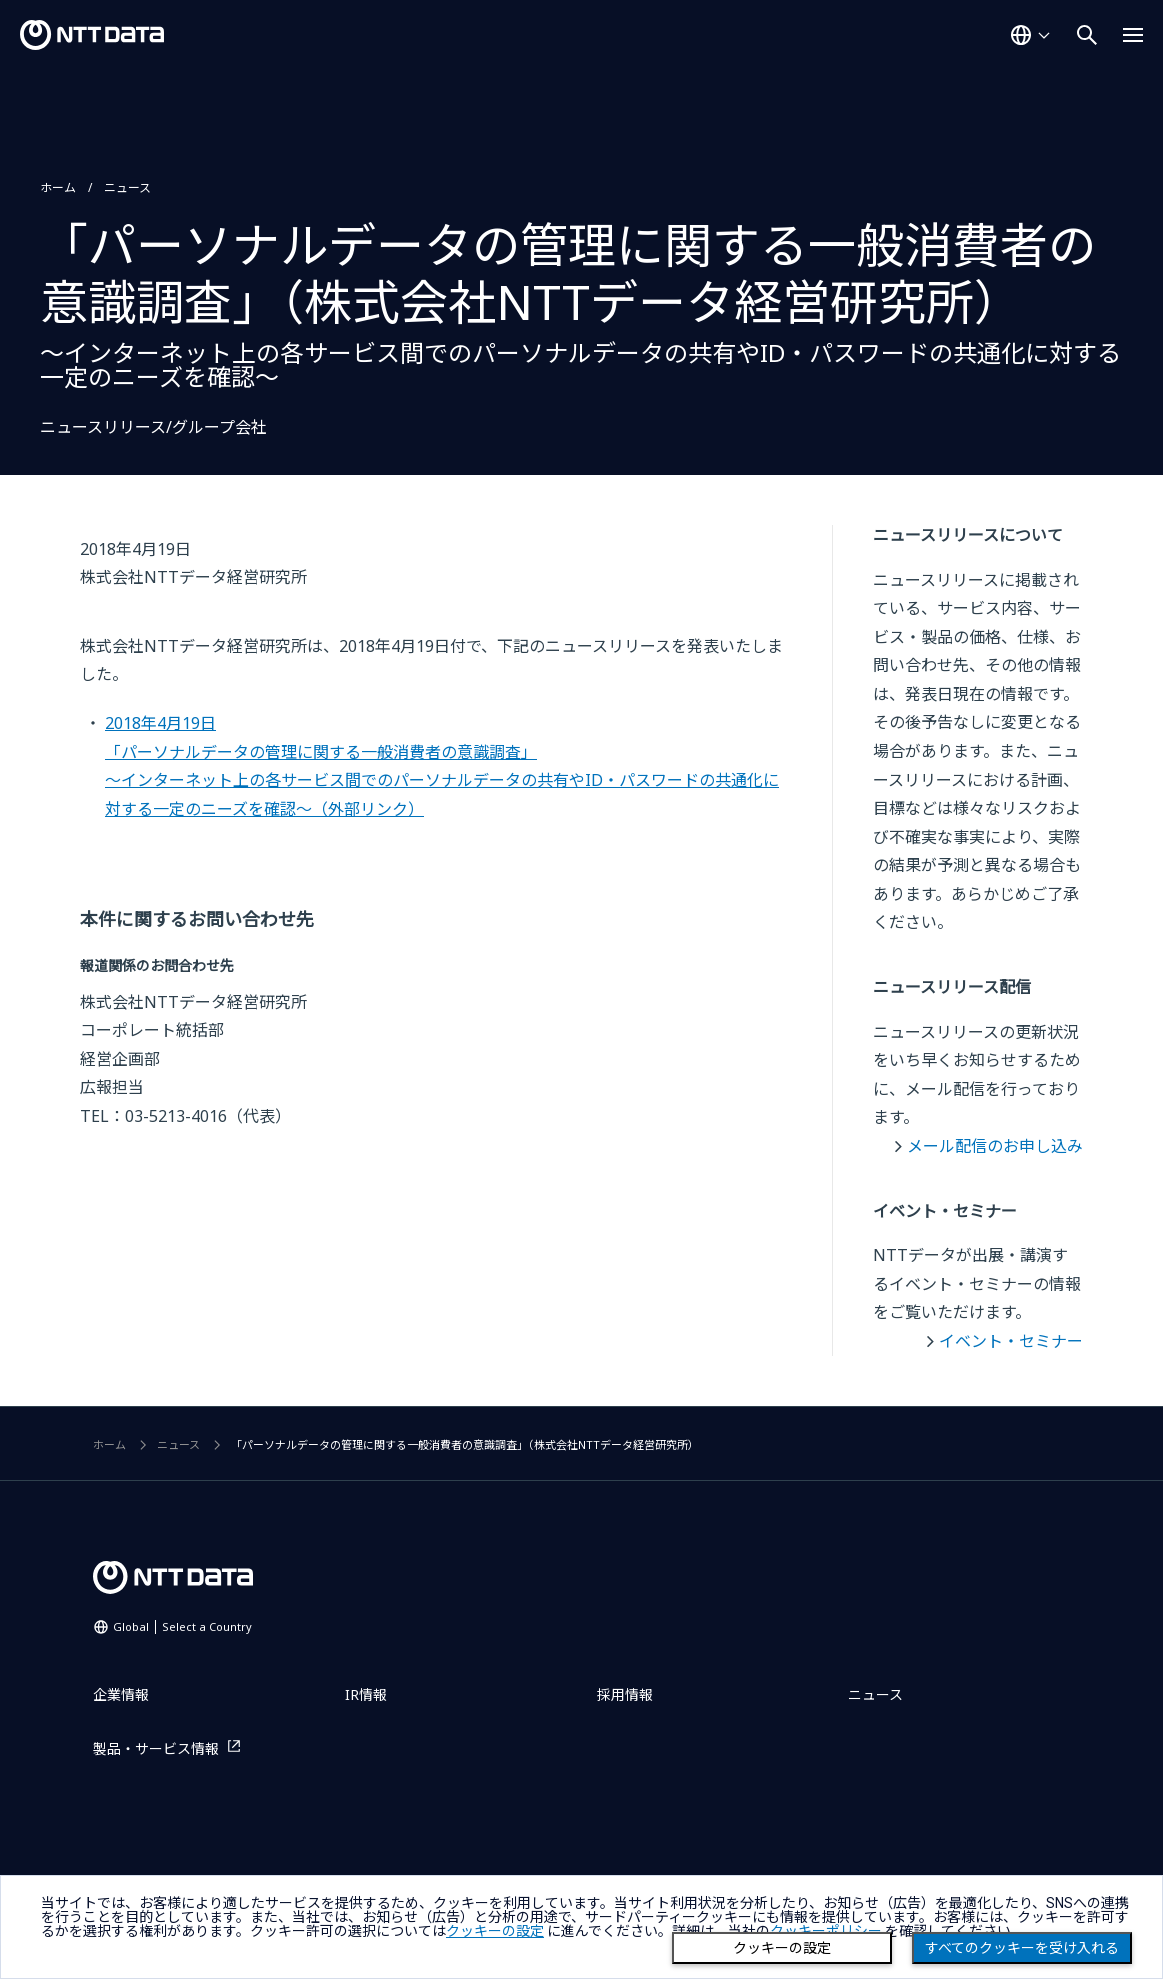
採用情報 (625, 1694)
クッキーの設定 (782, 1948)
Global (182, 1626)
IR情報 (366, 1694)
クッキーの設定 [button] (495, 1931)
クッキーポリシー (826, 1931)
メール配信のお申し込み (995, 1146)
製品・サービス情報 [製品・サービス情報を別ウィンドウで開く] (156, 1748)
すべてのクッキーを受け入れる (1022, 1948)
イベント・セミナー (1011, 1341)
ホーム (58, 187)
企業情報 (121, 1694)
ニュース (127, 187)
